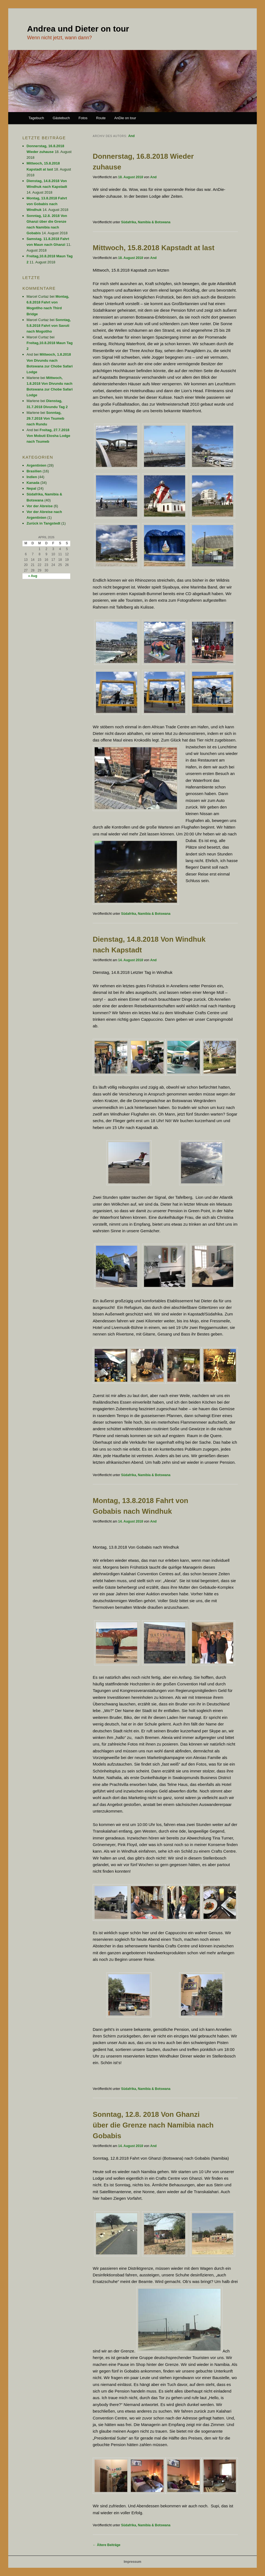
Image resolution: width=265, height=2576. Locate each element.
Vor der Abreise (40, 506)
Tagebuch (36, 118)
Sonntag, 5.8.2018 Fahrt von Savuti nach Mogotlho (49, 325)
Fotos (83, 118)
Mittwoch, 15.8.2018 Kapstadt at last (154, 248)
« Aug (32, 576)
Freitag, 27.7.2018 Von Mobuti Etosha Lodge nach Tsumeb (48, 436)
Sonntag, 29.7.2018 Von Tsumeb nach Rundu (45, 418)
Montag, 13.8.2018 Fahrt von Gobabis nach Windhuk (47, 204)
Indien (32, 477)
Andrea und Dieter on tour (78, 28)
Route (101, 118)
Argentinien (36, 465)
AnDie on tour (125, 118)
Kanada (33, 483)
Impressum (132, 2562)
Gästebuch (61, 118)
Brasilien (34, 471)
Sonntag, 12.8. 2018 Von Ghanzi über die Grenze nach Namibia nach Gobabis (153, 2125)
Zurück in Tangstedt (43, 523)
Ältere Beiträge (106, 2545)
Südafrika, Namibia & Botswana (145, 222)
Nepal (31, 488)
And (131, 136)
